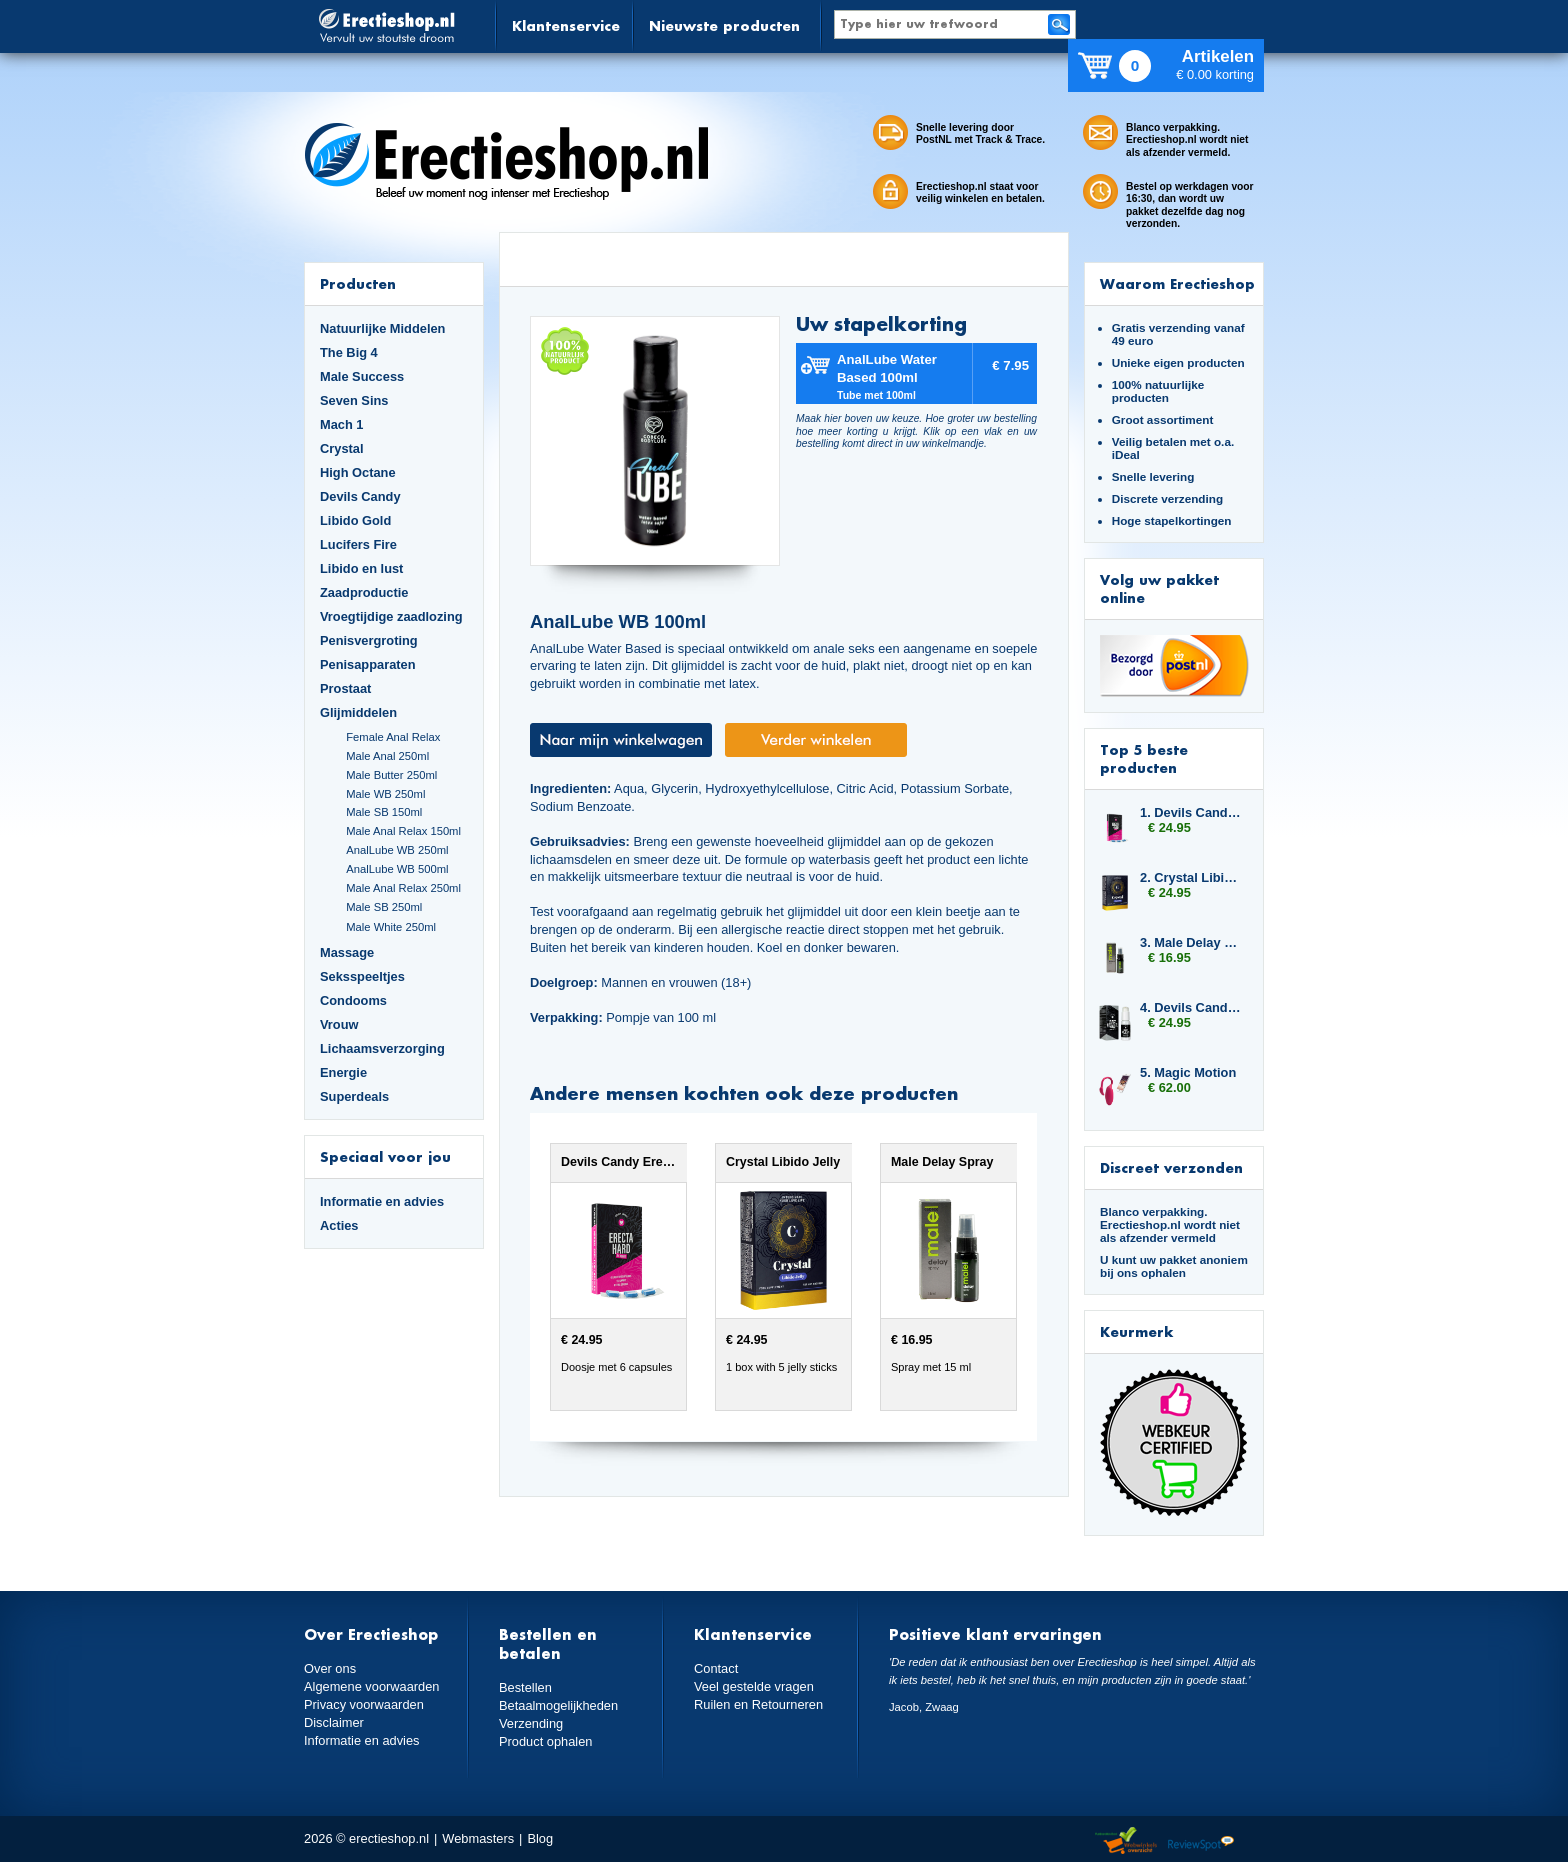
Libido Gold (355, 520)
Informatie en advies (382, 1201)
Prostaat (345, 688)
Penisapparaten (368, 664)
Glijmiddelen (358, 712)
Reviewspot (1201, 1841)
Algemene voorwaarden (372, 1686)
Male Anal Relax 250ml (403, 888)
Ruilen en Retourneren (758, 1704)
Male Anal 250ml (387, 756)
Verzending (531, 1723)
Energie (343, 1072)
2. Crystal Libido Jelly (1192, 877)
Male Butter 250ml (391, 775)
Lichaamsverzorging (382, 1048)
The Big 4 (349, 352)
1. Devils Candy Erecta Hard (1192, 812)
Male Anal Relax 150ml (403, 831)
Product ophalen (545, 1741)
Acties (339, 1225)
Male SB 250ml (384, 907)
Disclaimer (334, 1722)
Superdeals (354, 1096)
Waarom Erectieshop (1177, 283)
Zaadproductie (364, 592)
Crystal (342, 448)
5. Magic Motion (1188, 1072)
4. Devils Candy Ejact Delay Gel (1192, 1007)
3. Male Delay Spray (1192, 942)
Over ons (330, 1668)
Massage (347, 952)
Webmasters (478, 1838)
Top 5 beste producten (1144, 758)
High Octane (358, 472)
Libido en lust (361, 568)
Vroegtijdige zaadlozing (391, 616)
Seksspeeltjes (362, 976)
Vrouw (339, 1024)
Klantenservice (566, 25)
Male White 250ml (391, 927)
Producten (358, 283)
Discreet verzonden (1171, 1167)
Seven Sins (354, 400)
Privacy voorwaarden (364, 1704)
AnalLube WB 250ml (397, 850)
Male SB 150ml (384, 812)
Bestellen (525, 1687)
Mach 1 (342, 424)
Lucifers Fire (358, 544)
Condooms (353, 1000)
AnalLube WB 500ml (397, 869)
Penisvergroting (369, 640)
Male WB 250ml (385, 794)
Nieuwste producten (724, 25)
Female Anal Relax (393, 737)
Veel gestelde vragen (754, 1686)
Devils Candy (360, 496)
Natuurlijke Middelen (382, 328)
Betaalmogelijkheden (558, 1705)
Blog (540, 1838)
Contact (716, 1668)
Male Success (362, 376)
